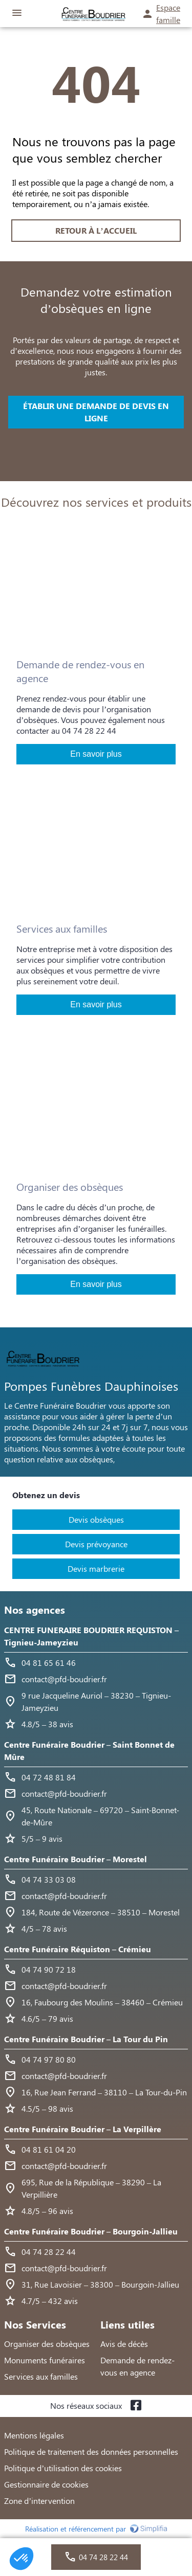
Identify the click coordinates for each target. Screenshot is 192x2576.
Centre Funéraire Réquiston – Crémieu (77, 1949)
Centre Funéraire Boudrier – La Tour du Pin (86, 2038)
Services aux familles (41, 2376)
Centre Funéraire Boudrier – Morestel (75, 1859)
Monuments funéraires (44, 2360)
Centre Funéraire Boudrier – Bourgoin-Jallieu (91, 2231)
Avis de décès (124, 2343)
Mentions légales (34, 2435)
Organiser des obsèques (47, 2343)
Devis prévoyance (96, 1544)
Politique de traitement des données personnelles (91, 2451)
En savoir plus (96, 754)
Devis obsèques (96, 1519)
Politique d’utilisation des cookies (63, 2467)
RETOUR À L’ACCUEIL (95, 230)
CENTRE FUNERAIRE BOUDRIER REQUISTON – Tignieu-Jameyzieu (91, 1635)
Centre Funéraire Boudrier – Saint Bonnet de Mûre (89, 1750)
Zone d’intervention (39, 2500)
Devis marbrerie (96, 1568)
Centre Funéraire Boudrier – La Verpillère (82, 2128)
